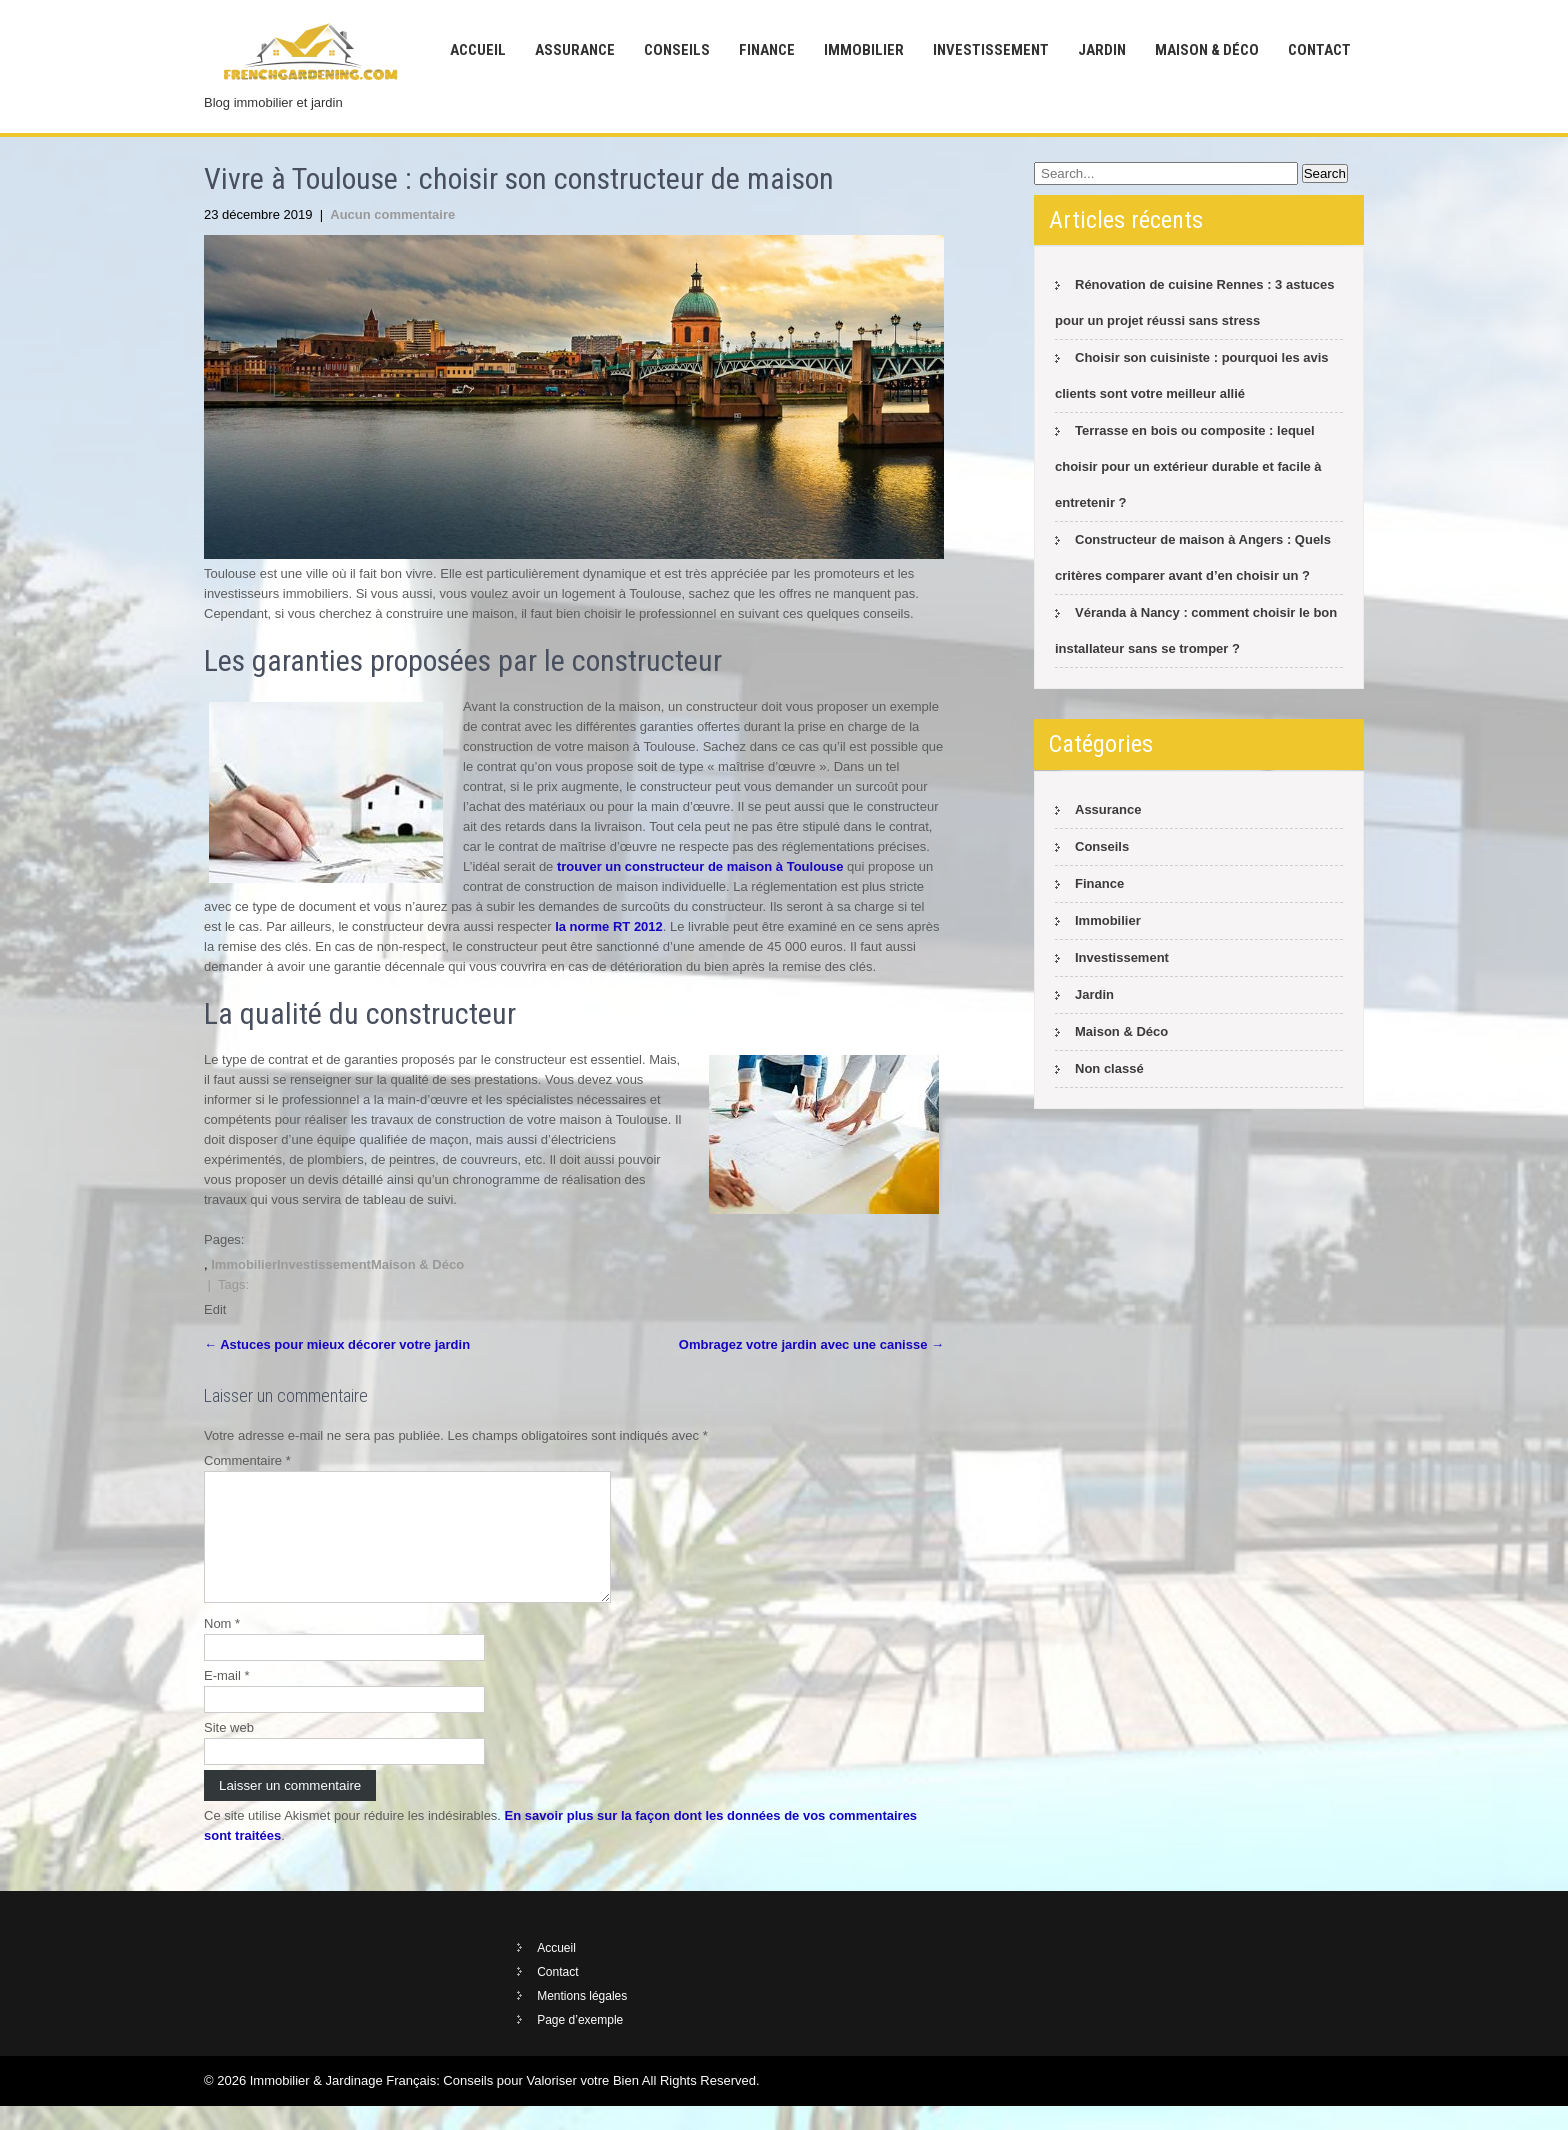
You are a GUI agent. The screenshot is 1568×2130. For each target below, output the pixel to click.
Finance (767, 50)
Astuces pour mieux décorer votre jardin (337, 1344)
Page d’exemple (580, 2044)
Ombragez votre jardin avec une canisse (811, 1344)
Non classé (1109, 1068)
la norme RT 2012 (609, 926)
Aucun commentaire (392, 214)
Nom (222, 1647)
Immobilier (864, 50)
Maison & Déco (1207, 50)
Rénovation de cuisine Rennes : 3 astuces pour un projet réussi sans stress (1194, 302)
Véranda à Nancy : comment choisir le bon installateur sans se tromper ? (1196, 630)
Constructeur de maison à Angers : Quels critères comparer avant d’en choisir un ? (1193, 557)
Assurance (575, 50)
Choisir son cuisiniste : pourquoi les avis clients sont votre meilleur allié (1192, 375)
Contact (1319, 50)
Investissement (991, 50)
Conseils (677, 50)
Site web (229, 1751)
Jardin (1102, 50)
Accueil (478, 50)
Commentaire (247, 1460)
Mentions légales (582, 2020)
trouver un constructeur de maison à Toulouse (700, 866)
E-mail (227, 1699)
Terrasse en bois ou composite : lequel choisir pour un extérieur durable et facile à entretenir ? (1188, 466)
